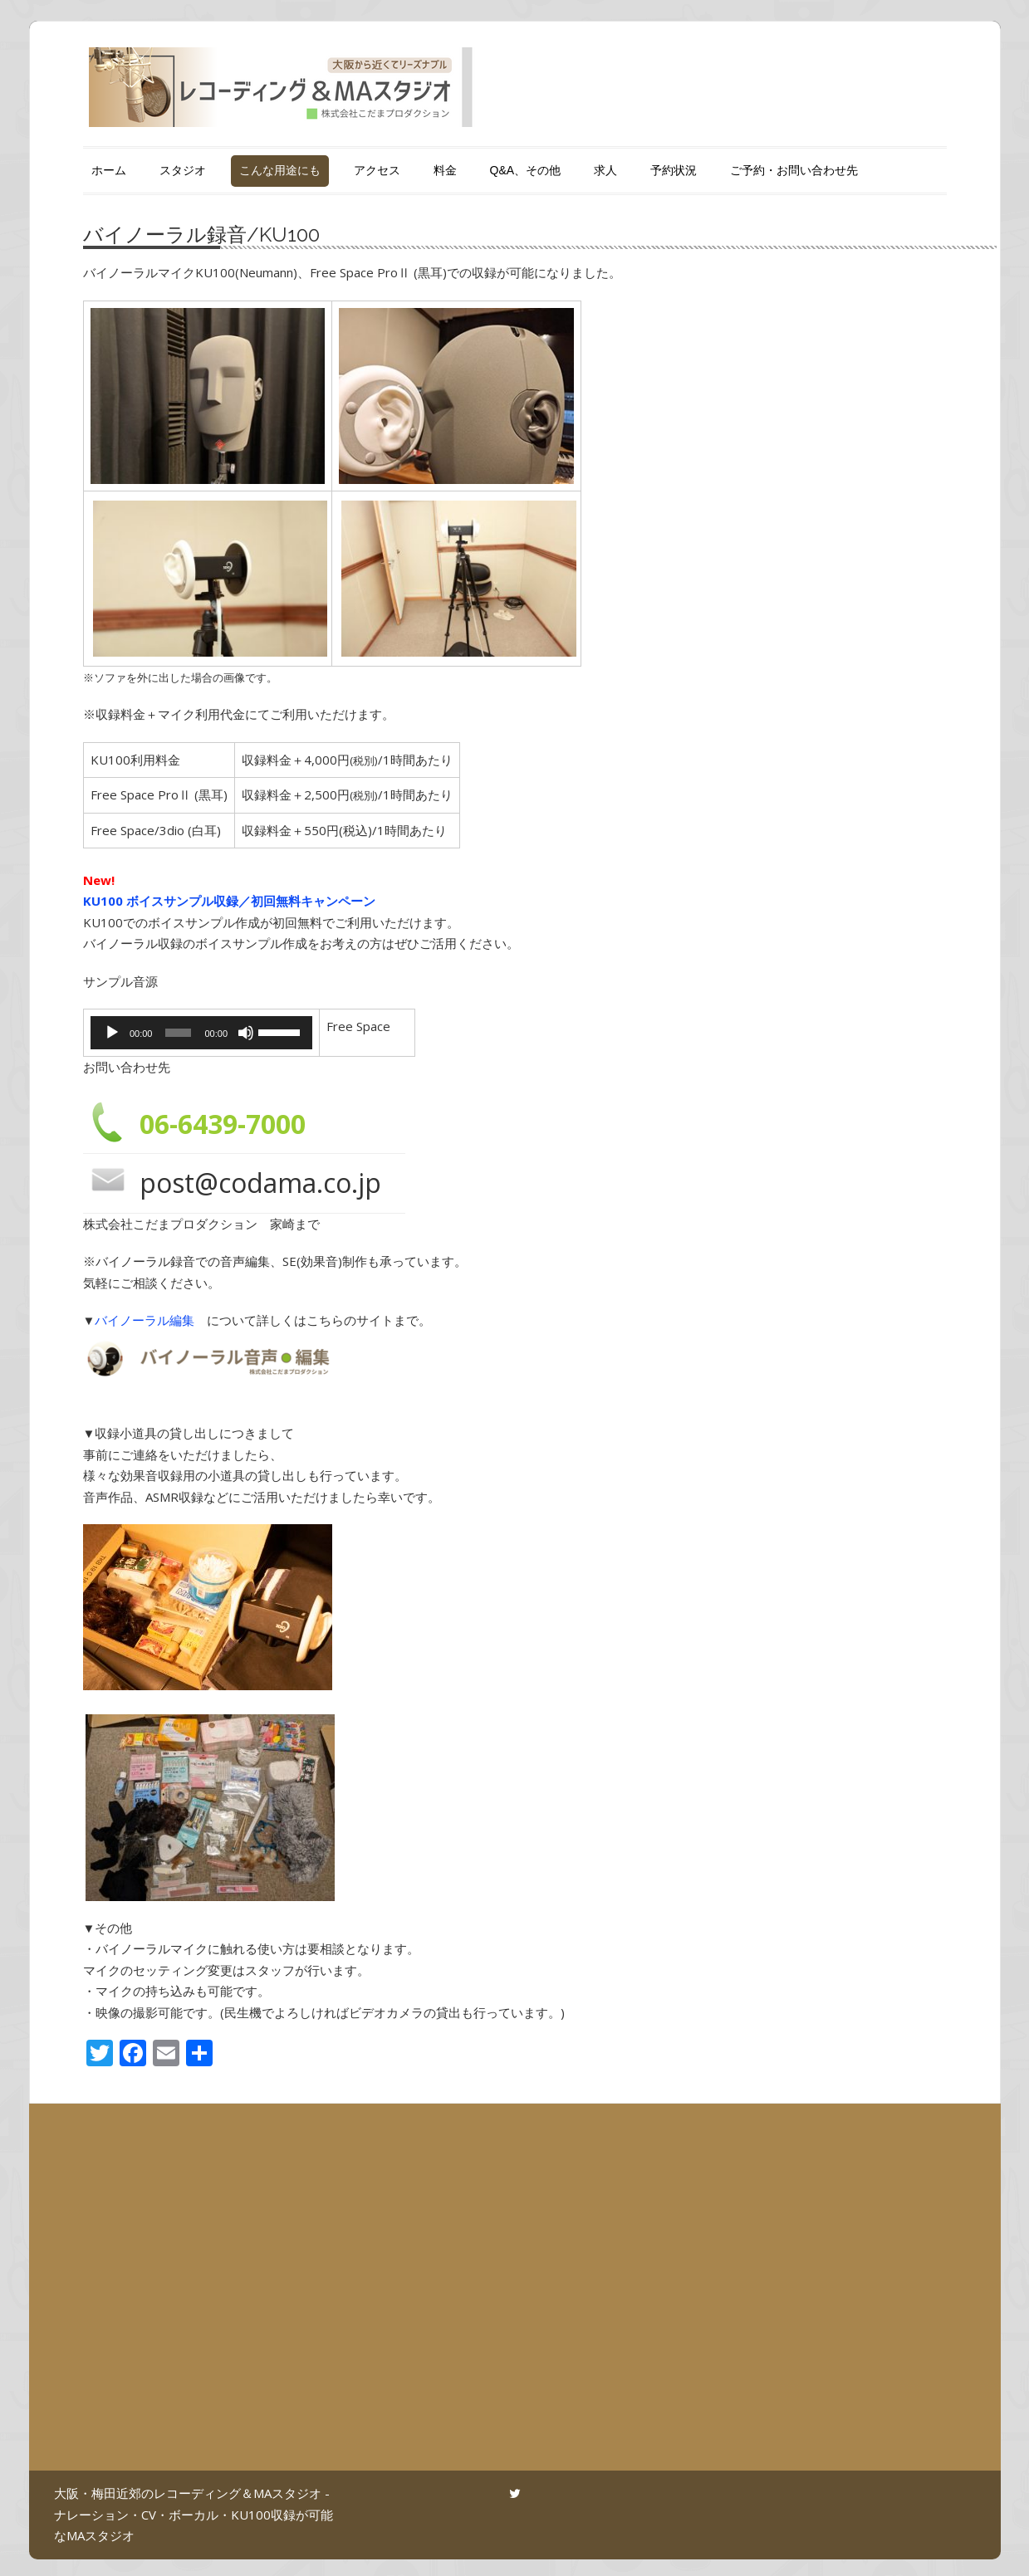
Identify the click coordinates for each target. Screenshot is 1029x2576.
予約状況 (673, 170)
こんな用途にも (280, 170)
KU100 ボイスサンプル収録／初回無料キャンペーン (229, 900)
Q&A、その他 (525, 170)
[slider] (173, 1033)
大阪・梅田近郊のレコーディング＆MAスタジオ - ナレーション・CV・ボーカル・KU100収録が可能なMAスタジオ (193, 2514)
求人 (605, 170)
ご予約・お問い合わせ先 (794, 170)
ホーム (108, 170)
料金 (445, 170)
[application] (195, 1032)
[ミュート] (237, 1032)
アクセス (377, 170)
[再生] (112, 1032)
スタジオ (182, 170)
